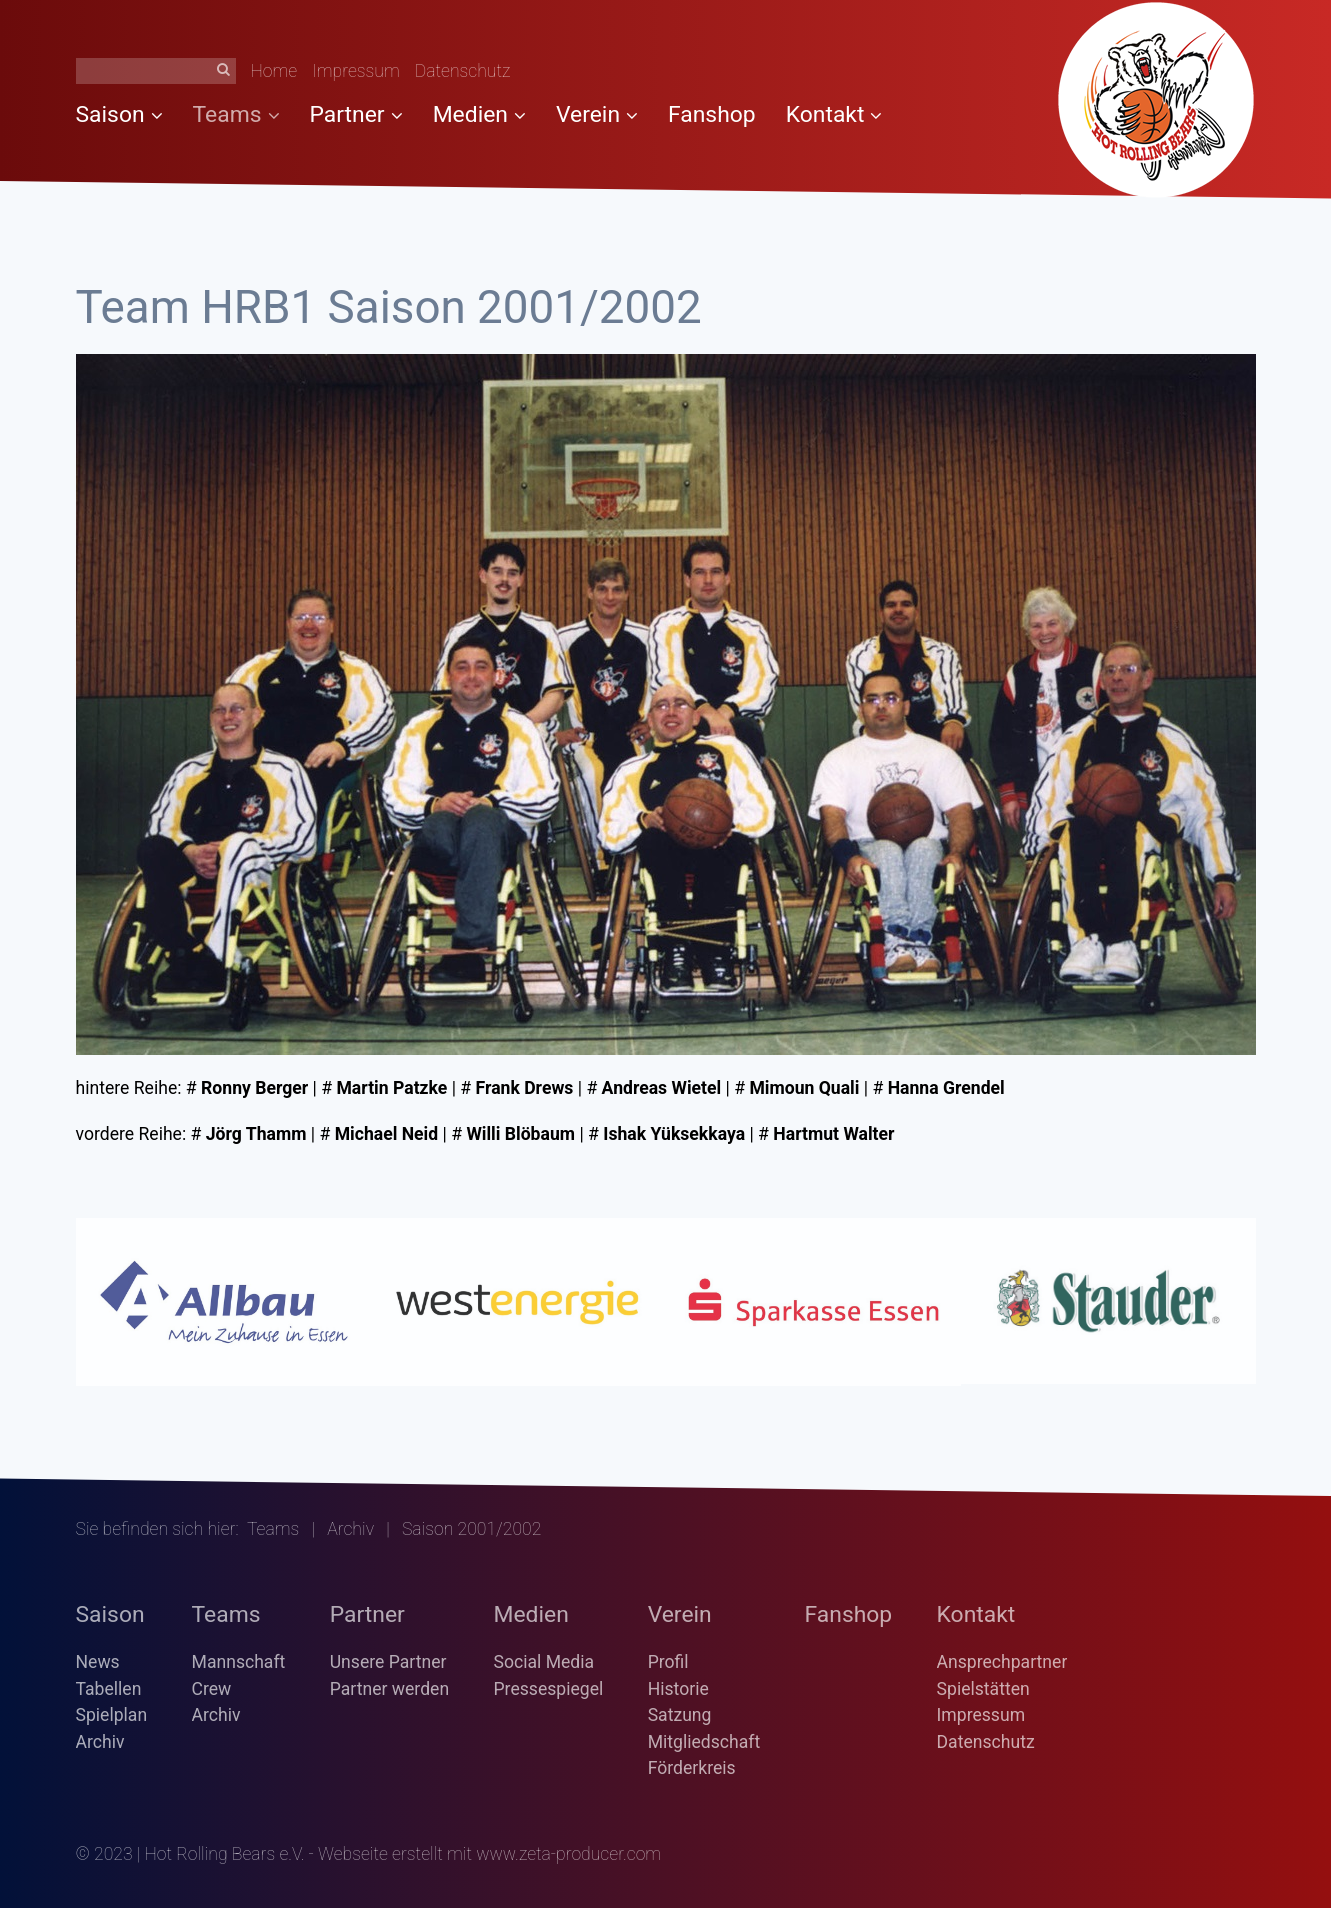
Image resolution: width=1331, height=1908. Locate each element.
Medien (479, 114)
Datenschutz (463, 71)
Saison (119, 114)
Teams (236, 114)
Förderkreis (692, 1768)
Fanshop (712, 114)
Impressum (356, 71)
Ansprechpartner (1002, 1662)
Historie (678, 1689)
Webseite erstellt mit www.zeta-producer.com (489, 1854)
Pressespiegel (549, 1689)
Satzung (680, 1715)
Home (274, 71)
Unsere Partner (388, 1662)
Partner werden (389, 1689)
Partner (356, 114)
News (98, 1662)
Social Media (544, 1662)
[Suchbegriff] (156, 71)
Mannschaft (239, 1662)
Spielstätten (983, 1689)
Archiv (350, 1529)
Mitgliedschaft (704, 1742)
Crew (212, 1689)
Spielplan (112, 1715)
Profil (668, 1662)
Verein (597, 114)
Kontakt (834, 114)
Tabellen (109, 1689)
